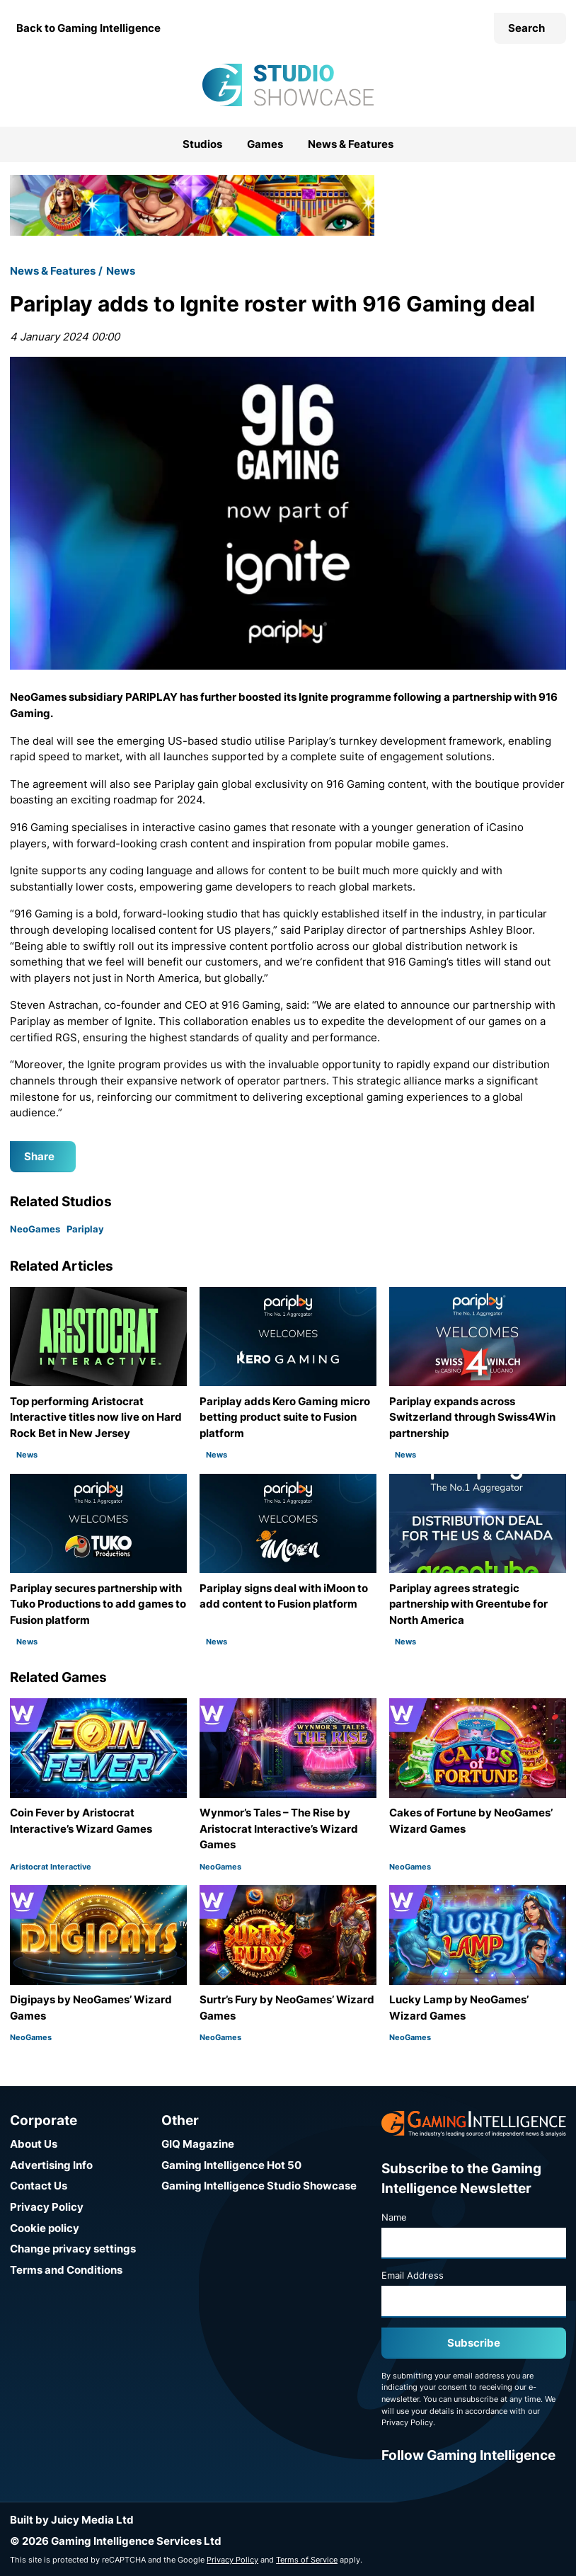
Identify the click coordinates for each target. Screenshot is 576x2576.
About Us (33, 2144)
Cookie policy (44, 2228)
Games (265, 144)
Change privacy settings (73, 2248)
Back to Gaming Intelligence (88, 28)
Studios (202, 144)
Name (394, 2217)
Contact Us (38, 2185)
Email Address (412, 2275)
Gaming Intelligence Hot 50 (231, 2165)
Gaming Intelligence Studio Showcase (259, 2185)
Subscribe (473, 2342)
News (120, 270)
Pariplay (85, 1229)
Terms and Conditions (66, 2270)
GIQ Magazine (197, 2144)
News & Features (350, 144)
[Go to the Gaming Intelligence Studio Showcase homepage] (288, 85)
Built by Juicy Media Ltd (72, 2519)
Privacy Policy (46, 2207)
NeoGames (35, 1229)
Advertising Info (51, 2165)
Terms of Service (307, 2560)
